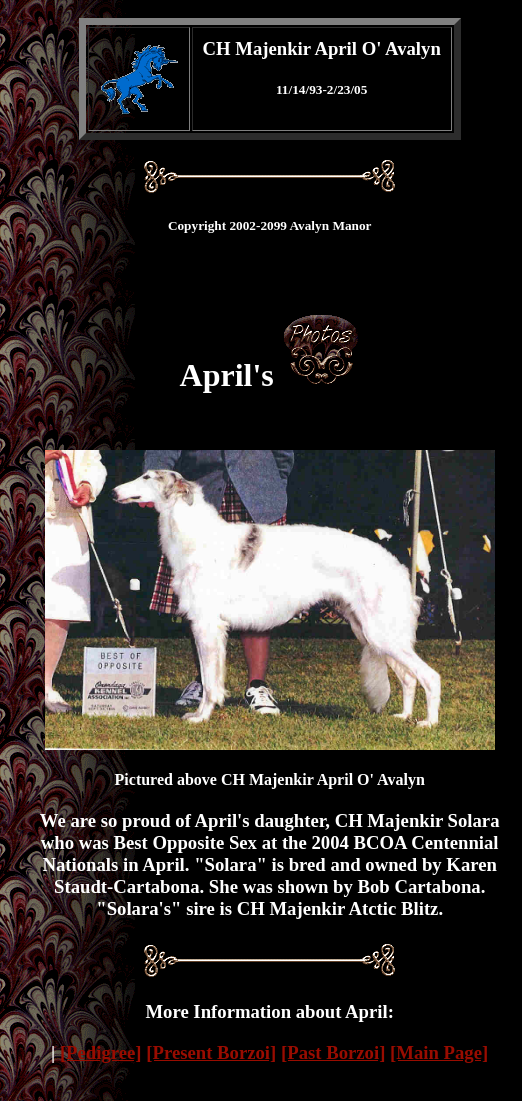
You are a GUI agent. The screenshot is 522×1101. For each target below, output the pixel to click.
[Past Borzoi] (333, 1052)
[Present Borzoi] (211, 1052)
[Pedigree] (101, 1052)
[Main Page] (439, 1052)
